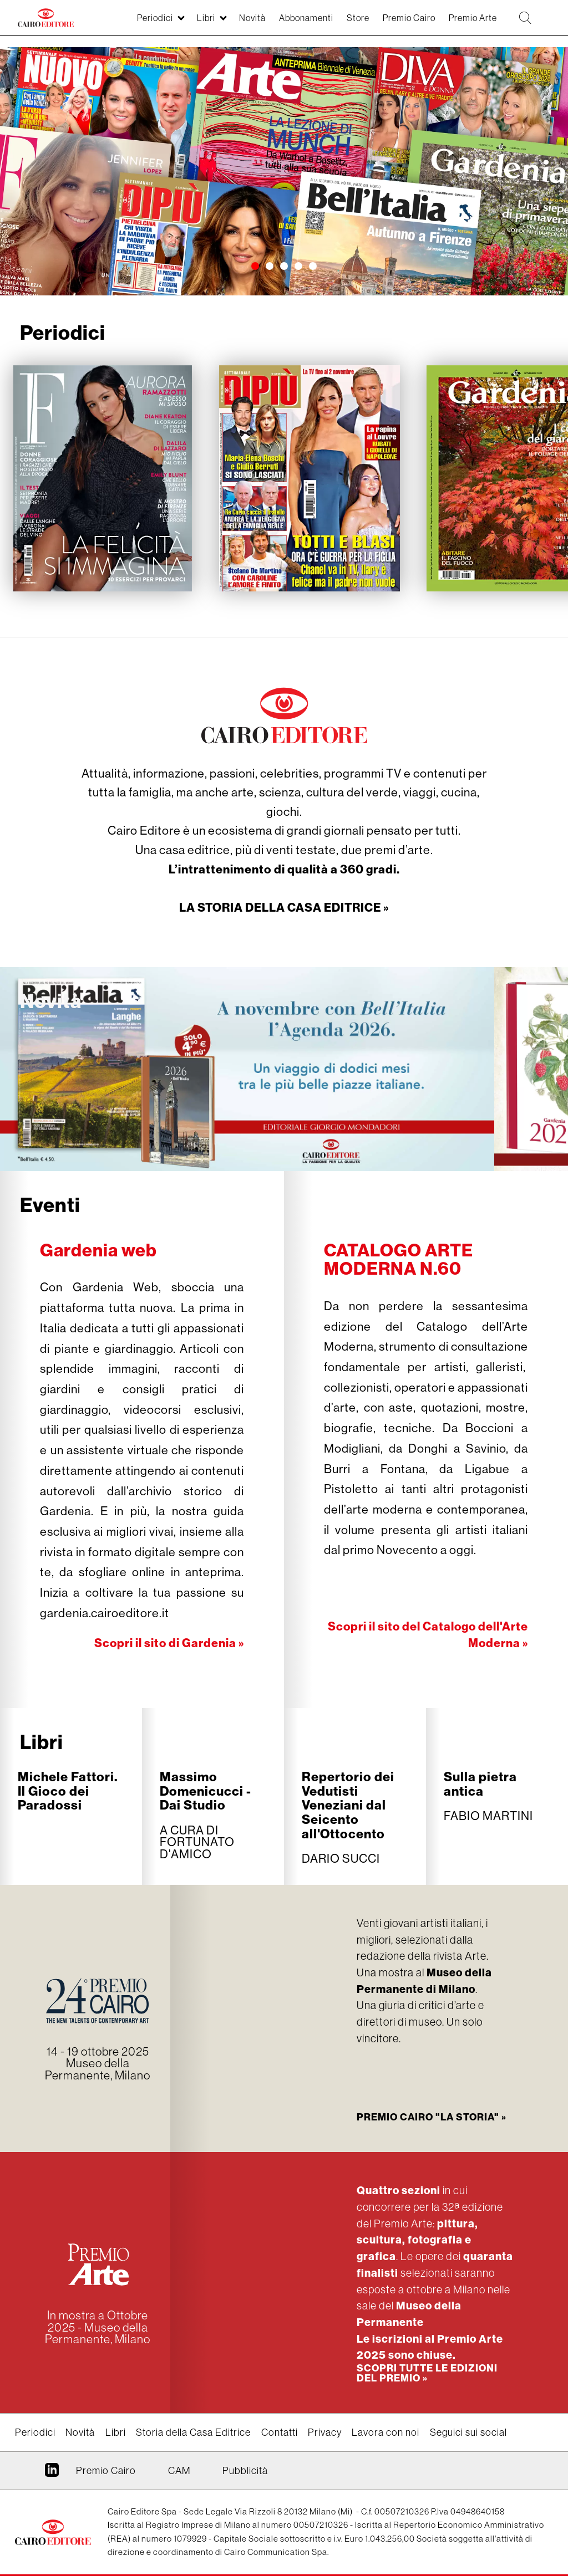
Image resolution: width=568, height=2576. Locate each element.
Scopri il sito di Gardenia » (168, 1642)
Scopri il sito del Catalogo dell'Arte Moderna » (427, 1634)
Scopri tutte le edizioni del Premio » (427, 2372)
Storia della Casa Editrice (193, 2431)
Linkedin (52, 2473)
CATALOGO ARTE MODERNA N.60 (400, 1258)
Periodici (35, 2431)
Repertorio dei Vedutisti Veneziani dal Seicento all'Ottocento (348, 1804)
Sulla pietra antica (480, 1783)
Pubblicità (245, 2469)
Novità (51, 1000)
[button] (255, 267)
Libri (41, 1741)
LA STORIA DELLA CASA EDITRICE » (284, 907)
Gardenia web (99, 1249)
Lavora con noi (385, 2431)
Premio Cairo (429, 2116)
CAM (179, 2469)
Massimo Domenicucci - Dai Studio (205, 1790)
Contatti (279, 2431)
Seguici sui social (468, 2431)
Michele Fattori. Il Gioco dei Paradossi (68, 1790)
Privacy (325, 2431)
